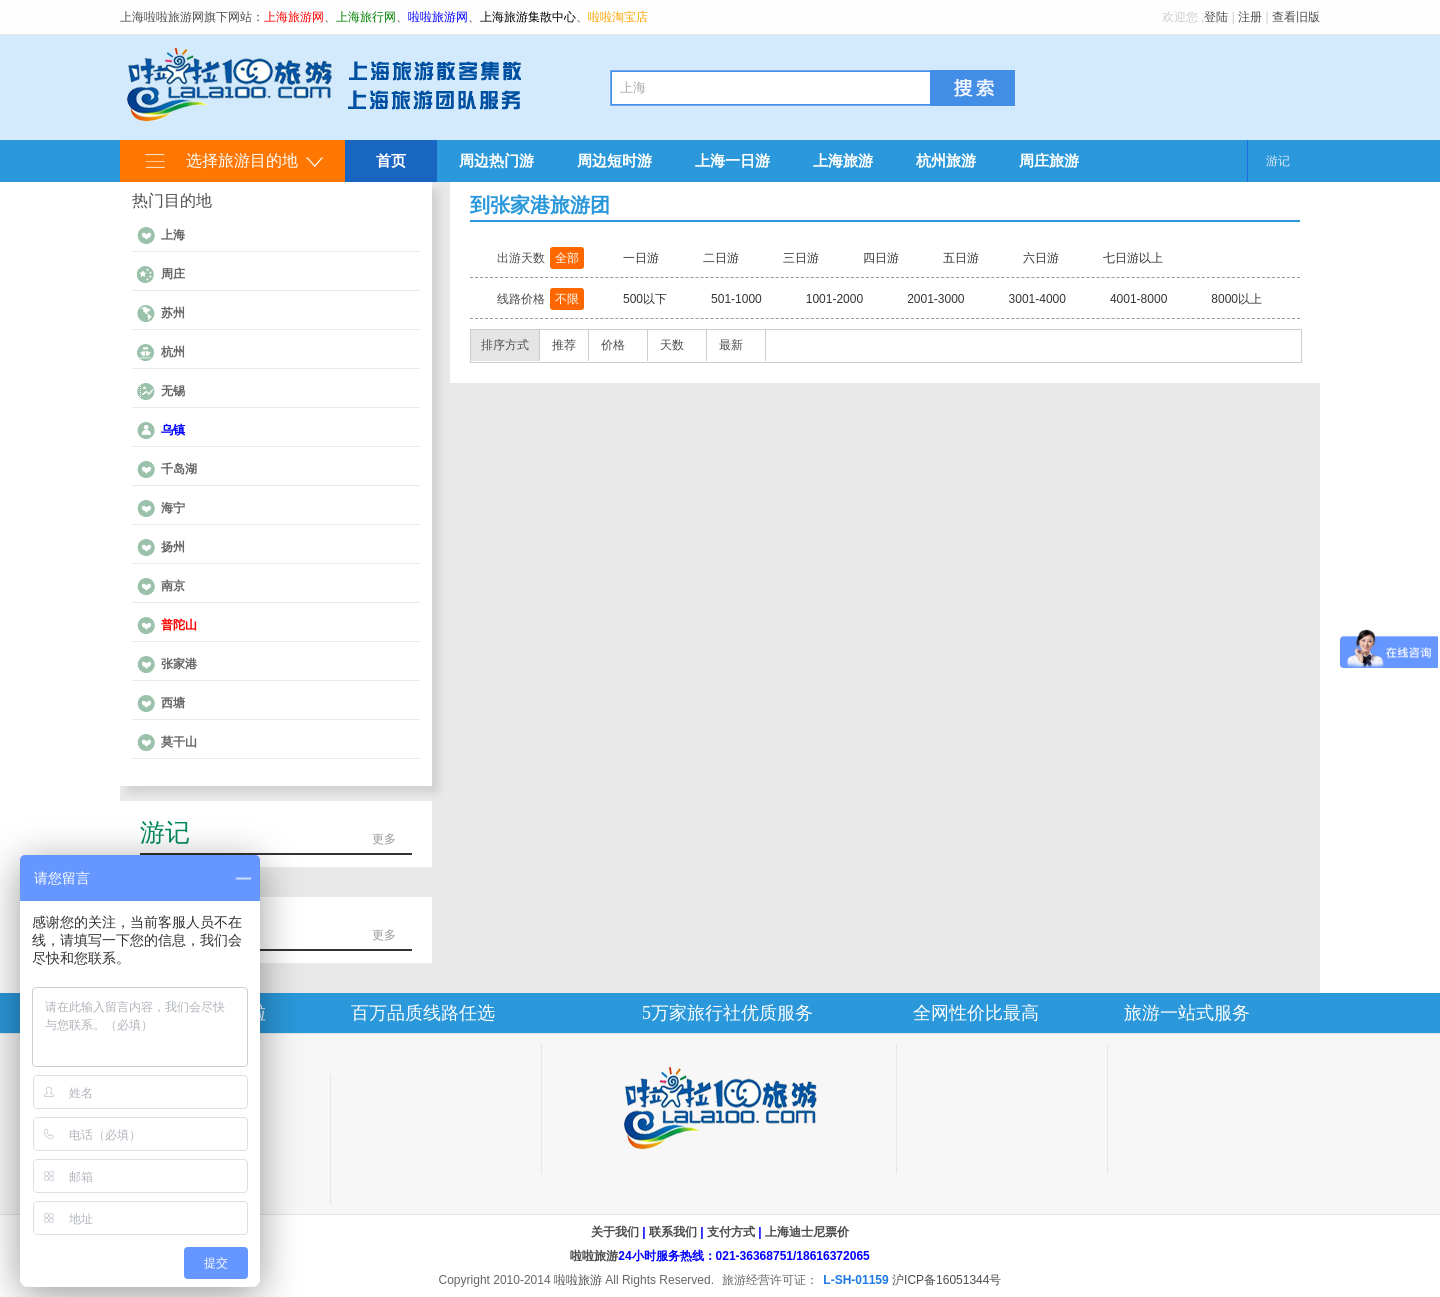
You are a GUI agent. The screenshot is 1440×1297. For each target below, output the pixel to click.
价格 (613, 345)
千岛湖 (179, 469)
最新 (731, 345)
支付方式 (731, 1232)
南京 (173, 586)
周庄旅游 (1049, 160)
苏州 (173, 313)
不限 (567, 299)
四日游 (881, 258)
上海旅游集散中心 (528, 17)
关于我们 (615, 1232)
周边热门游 (496, 160)
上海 (173, 235)
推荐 (564, 345)
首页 (391, 160)
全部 (567, 258)
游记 (1278, 161)
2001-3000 (935, 299)
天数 (672, 345)
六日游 (1041, 258)
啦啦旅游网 (438, 17)
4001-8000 (1138, 299)
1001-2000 (834, 299)
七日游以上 (1133, 258)
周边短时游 (614, 160)
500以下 (645, 299)
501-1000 (736, 299)
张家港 (179, 664)
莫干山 (179, 742)
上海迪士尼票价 (807, 1232)
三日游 (801, 258)
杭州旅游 (946, 160)
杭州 (173, 352)
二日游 (721, 258)
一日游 (641, 258)
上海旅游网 (294, 17)
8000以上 (1236, 299)
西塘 (173, 703)
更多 (384, 839)
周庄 (173, 274)
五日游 (961, 258)
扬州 (173, 547)
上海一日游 (732, 160)
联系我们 (673, 1232)
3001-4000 (1037, 299)
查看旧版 (1296, 17)
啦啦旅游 (594, 1256)
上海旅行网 (366, 17)
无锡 (173, 391)
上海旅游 (843, 160)
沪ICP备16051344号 (946, 1280)
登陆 (1216, 17)
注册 (1250, 17)
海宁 (173, 508)
